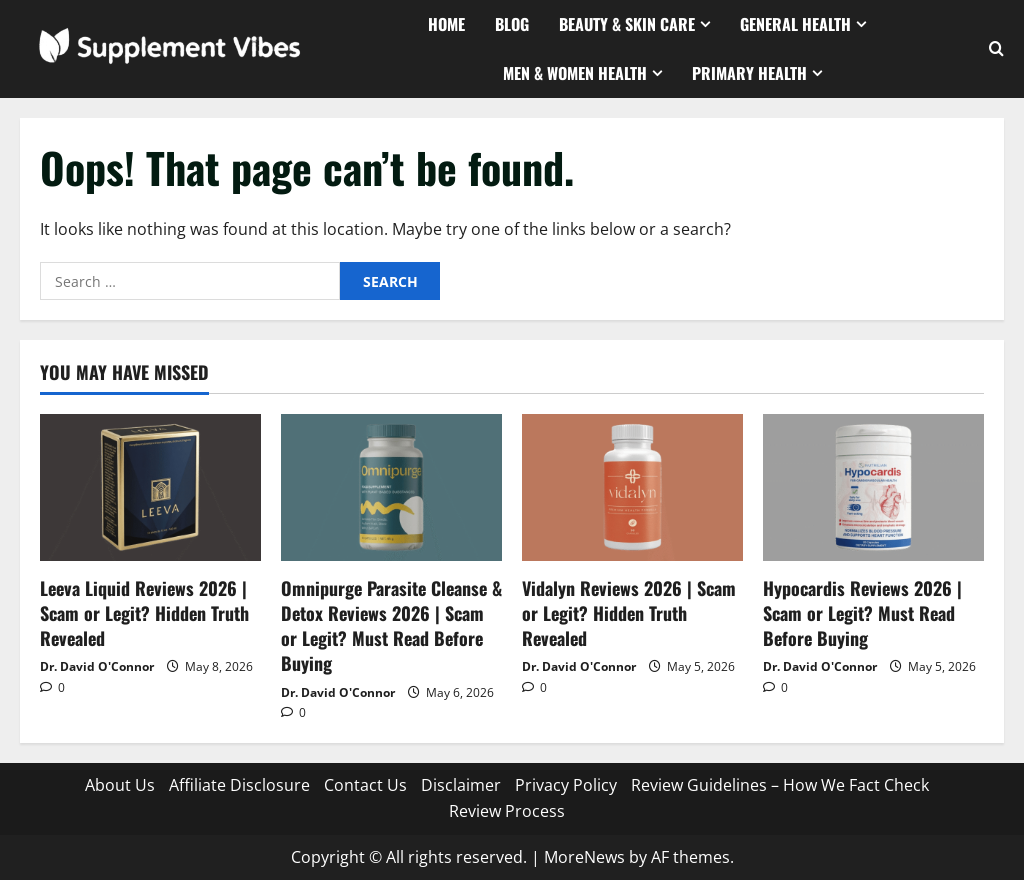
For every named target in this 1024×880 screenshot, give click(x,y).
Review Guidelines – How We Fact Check (780, 785)
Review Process (507, 811)
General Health (795, 24)
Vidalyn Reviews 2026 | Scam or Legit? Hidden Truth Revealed (629, 613)
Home (446, 24)
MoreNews (584, 857)
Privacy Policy (566, 785)
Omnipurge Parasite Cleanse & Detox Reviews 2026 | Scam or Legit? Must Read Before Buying (391, 626)
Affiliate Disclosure (239, 785)
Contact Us (365, 785)
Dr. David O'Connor (97, 666)
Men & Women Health (575, 73)
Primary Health (749, 73)
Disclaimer (461, 785)
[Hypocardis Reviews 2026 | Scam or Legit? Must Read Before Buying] (873, 487)
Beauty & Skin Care (627, 24)
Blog (512, 24)
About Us (120, 785)
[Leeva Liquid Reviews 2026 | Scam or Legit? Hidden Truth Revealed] (150, 487)
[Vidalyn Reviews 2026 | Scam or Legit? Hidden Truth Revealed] (632, 487)
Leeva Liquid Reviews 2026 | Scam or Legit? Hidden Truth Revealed (144, 613)
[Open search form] (996, 49)
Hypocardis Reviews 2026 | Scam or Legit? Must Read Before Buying (862, 613)
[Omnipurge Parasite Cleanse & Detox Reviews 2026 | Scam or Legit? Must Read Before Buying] (391, 487)
